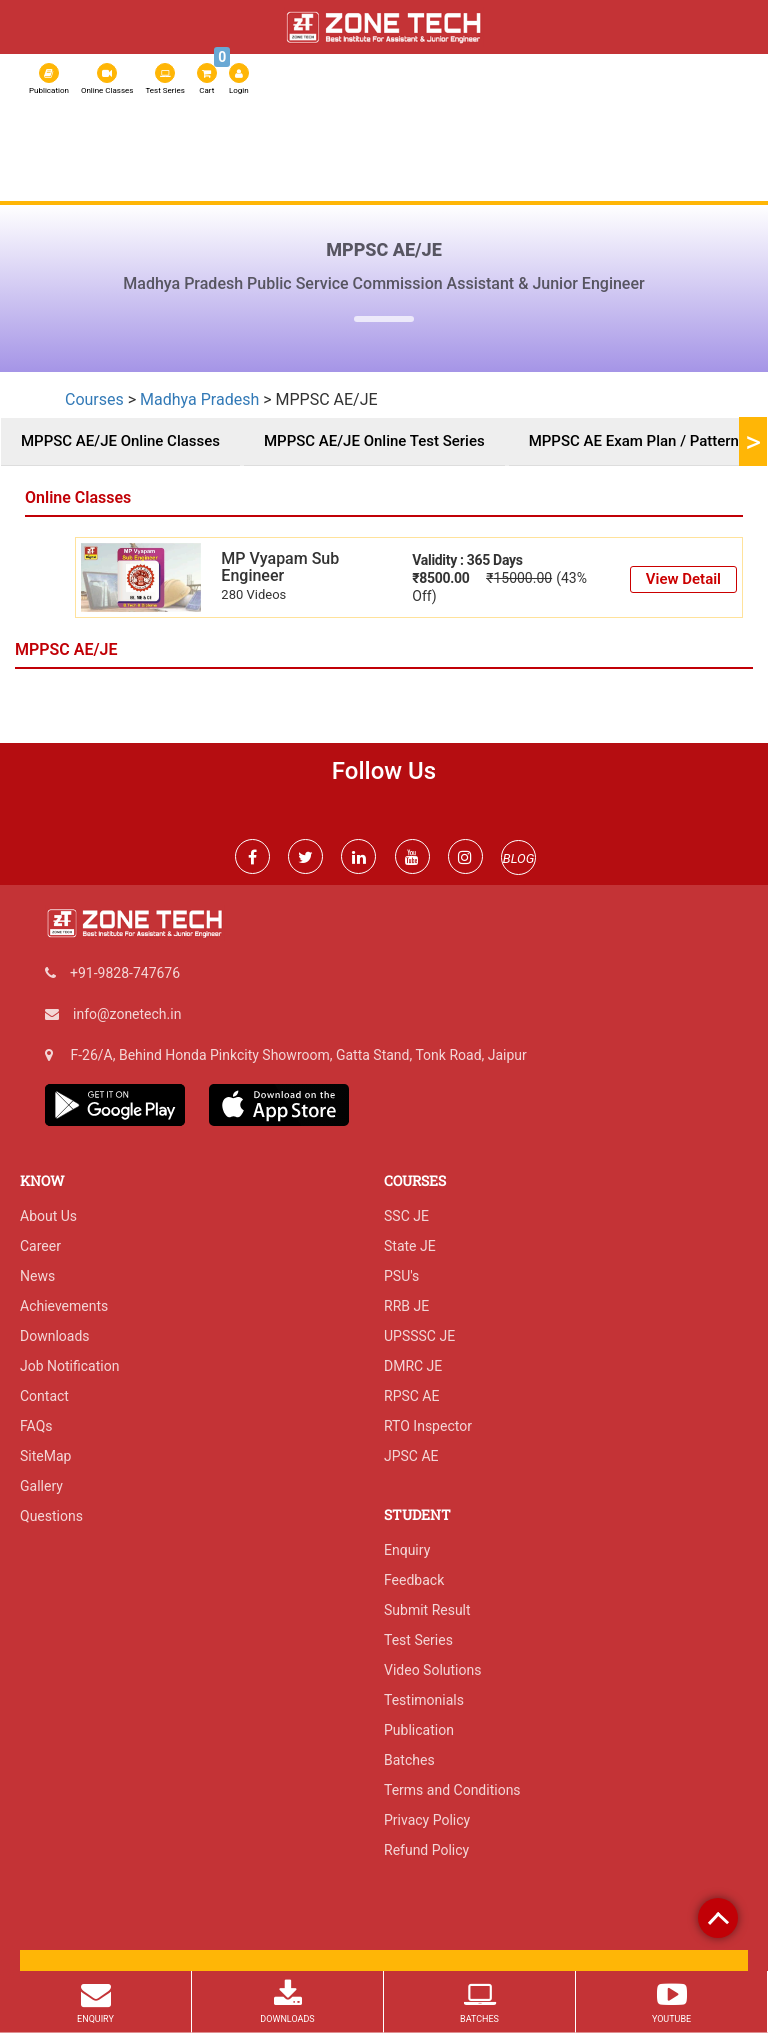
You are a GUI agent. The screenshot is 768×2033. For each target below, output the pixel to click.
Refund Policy (426, 1850)
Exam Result (72, 185)
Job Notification (69, 1366)
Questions (51, 1516)
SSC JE (446, 149)
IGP (686, 149)
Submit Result (427, 1610)
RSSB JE (392, 149)
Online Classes (107, 79)
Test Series (164, 79)
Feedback (414, 1580)
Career (40, 1246)
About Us (62, 149)
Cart (208, 77)
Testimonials (424, 1700)
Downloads (55, 1336)
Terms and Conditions (452, 1790)
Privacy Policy (427, 1820)
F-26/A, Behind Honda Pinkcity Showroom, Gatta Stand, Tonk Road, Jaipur (298, 1055)
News (37, 1276)
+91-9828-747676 (125, 973)
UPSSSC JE (419, 1336)
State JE (410, 1246)
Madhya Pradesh (199, 399)
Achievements (64, 1306)
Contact (44, 1396)
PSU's (401, 1276)
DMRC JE (413, 1366)
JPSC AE (411, 1456)
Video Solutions (432, 1670)
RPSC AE (554, 149)
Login (239, 79)
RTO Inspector (428, 1426)
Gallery (41, 1486)
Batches (409, 1760)
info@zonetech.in (127, 1014)
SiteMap (45, 1456)
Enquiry (407, 1550)
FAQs (36, 1426)
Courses (329, 149)
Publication (49, 79)
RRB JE (497, 149)
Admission (626, 149)
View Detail (683, 579)
